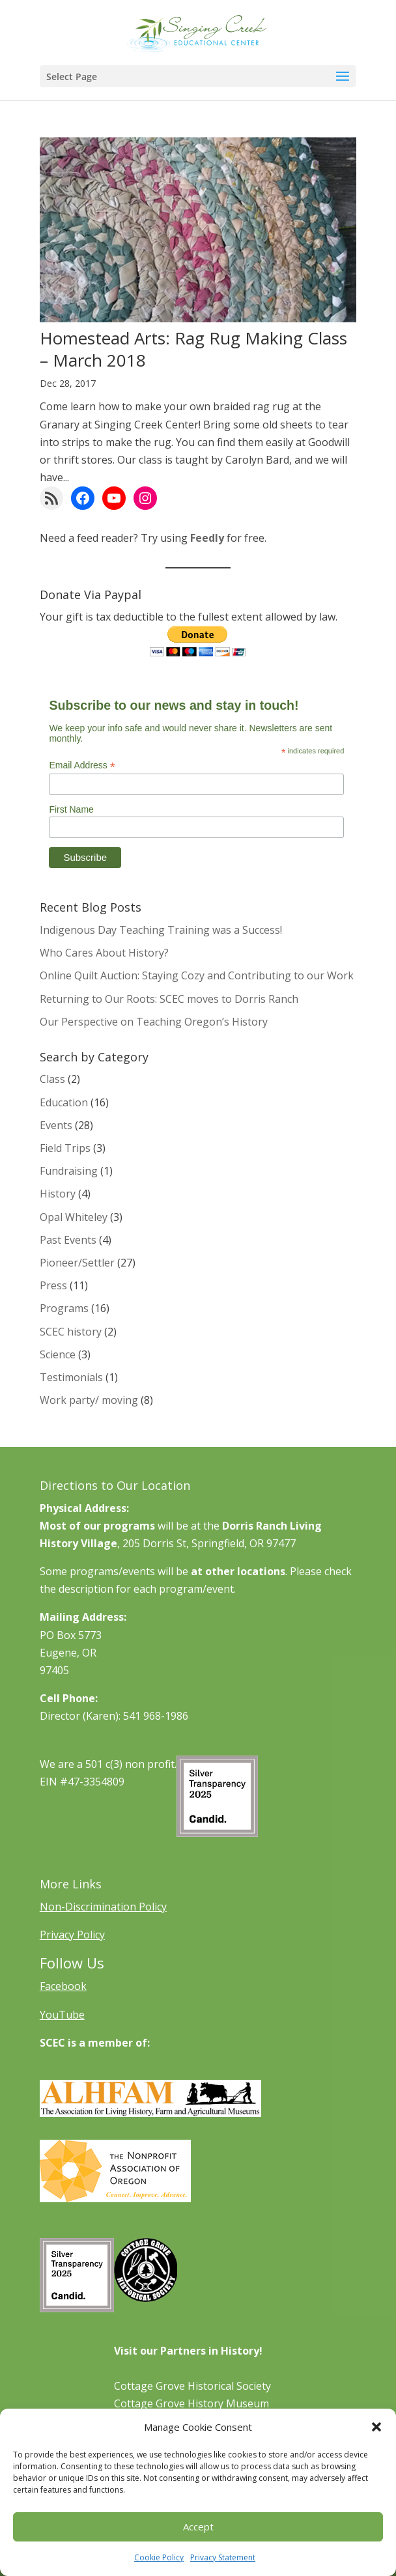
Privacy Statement (222, 2557)
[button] (376, 2426)
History (58, 1193)
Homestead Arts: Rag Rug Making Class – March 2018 (193, 349)
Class (52, 1079)
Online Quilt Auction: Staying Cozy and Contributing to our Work (197, 975)
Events (56, 1125)
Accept (198, 2526)
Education (64, 1102)
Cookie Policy (159, 2557)
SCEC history (71, 1331)
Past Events (68, 1240)
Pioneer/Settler (77, 1262)
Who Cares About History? (104, 952)
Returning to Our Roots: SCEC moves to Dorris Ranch (169, 999)
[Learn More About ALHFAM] (150, 2113)
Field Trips (65, 1148)
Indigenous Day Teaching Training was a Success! (161, 930)
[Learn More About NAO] (115, 2198)
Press (53, 1285)
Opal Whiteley (73, 1217)
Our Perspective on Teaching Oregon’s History (154, 1022)
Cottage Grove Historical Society (192, 2386)
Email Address (82, 765)
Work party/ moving (89, 1400)
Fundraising (69, 1171)
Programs (64, 1308)
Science (58, 1354)
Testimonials (71, 1377)
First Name (71, 809)
